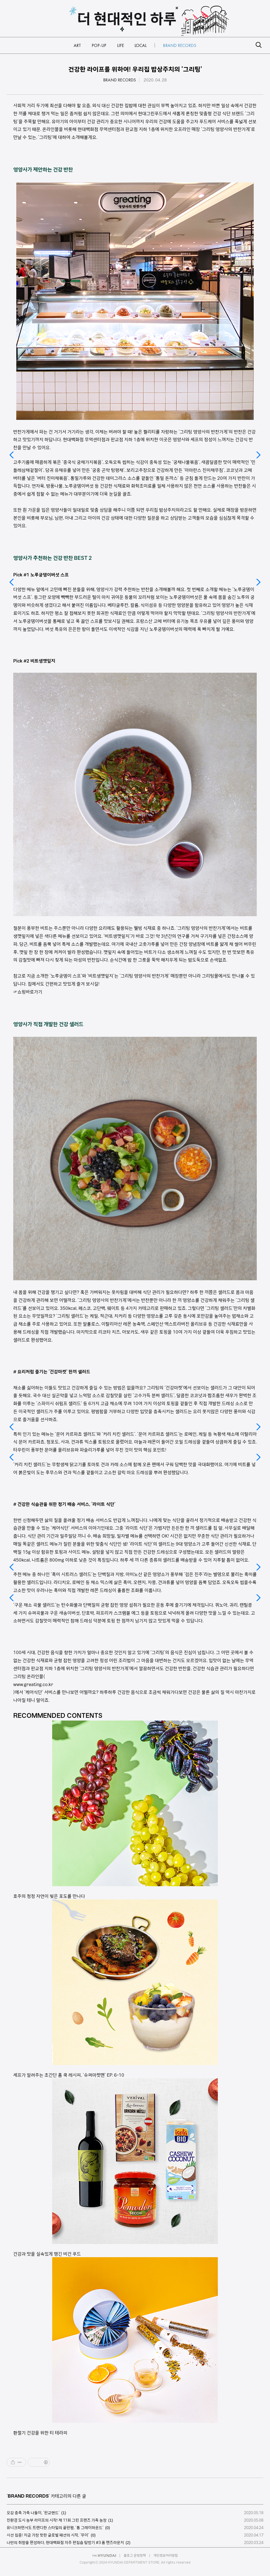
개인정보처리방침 (165, 2555)
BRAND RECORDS (119, 80)
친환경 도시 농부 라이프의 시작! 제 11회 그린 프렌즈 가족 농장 (57, 2520)
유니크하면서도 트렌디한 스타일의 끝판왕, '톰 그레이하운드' (55, 2527)
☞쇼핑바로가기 (27, 992)
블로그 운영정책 (135, 2555)
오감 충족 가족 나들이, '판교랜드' (33, 2512)
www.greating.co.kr (33, 1684)
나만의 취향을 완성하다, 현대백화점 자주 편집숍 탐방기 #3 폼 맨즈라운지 (65, 2542)
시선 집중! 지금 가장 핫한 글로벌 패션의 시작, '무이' (48, 2535)
